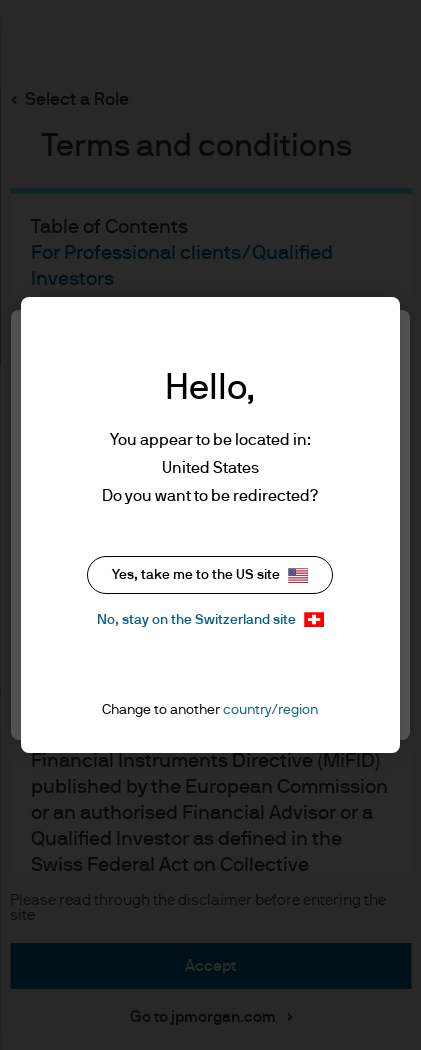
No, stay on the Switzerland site (210, 619)
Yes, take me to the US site (210, 575)
